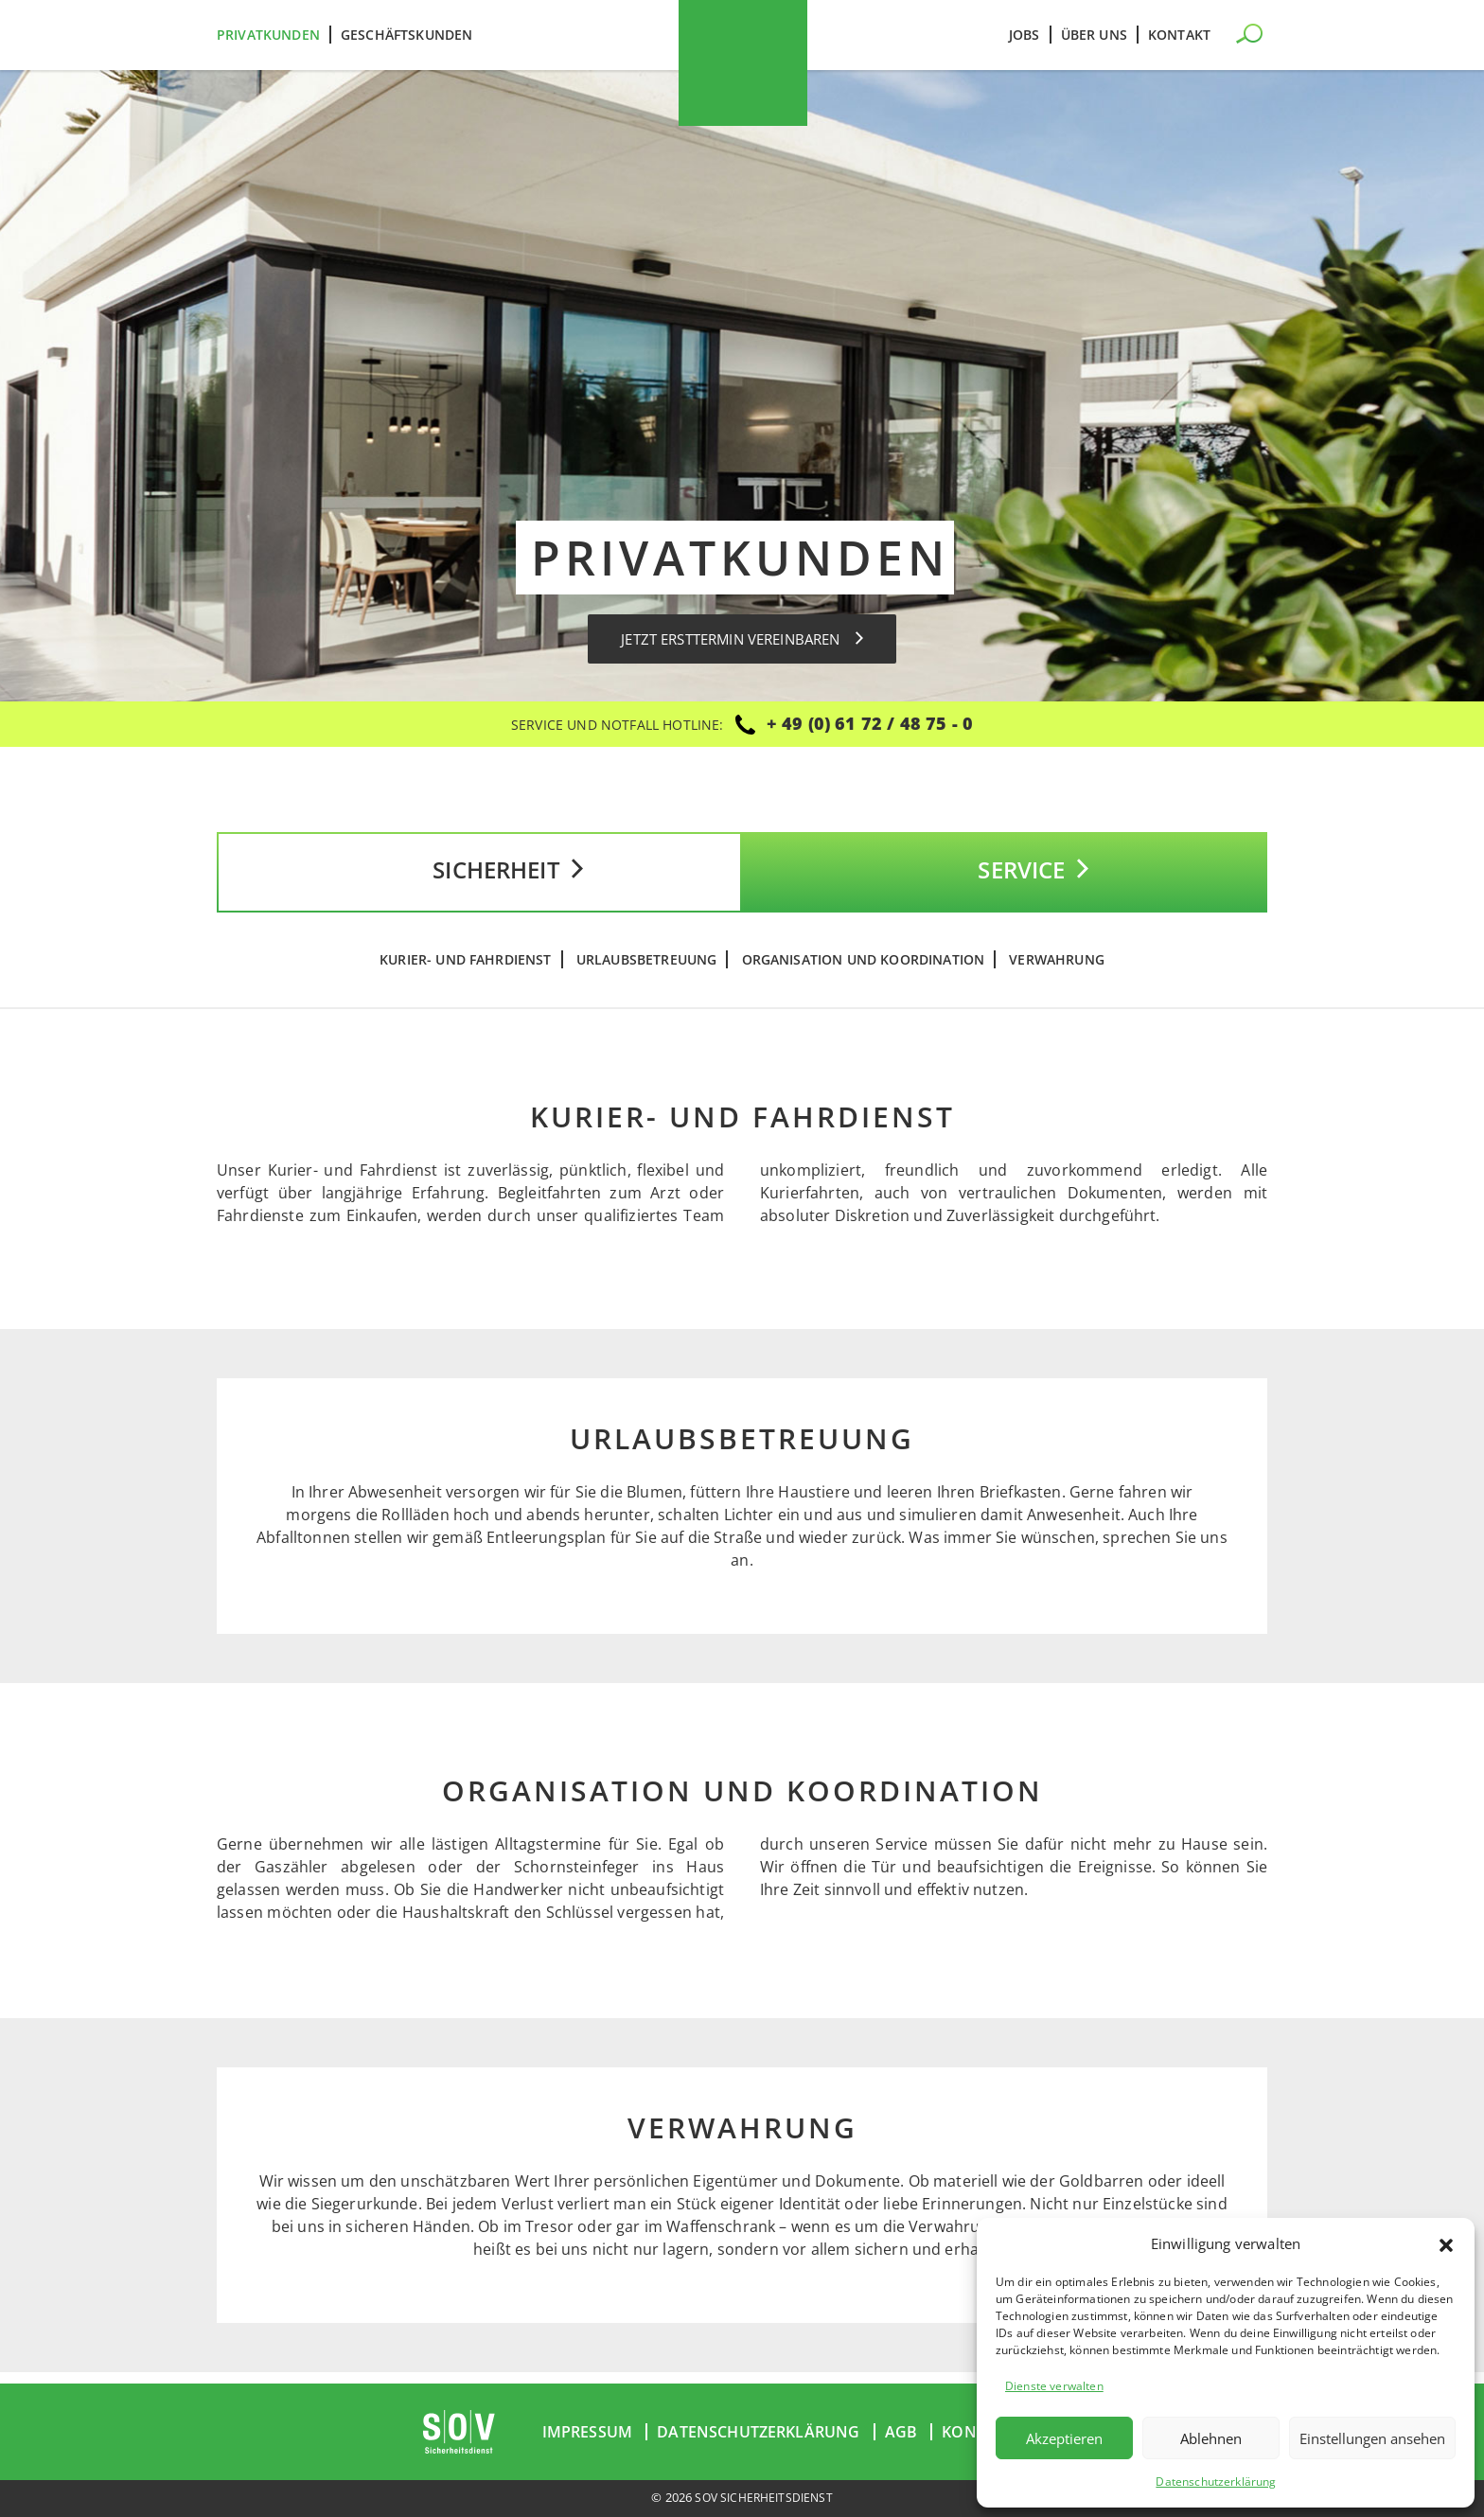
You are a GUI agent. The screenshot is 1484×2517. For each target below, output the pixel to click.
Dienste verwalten (1054, 2386)
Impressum (587, 2432)
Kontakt (1179, 35)
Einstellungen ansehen (1372, 2438)
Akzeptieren (1064, 2438)
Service (1004, 878)
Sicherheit (479, 878)
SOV (743, 63)
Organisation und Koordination (863, 972)
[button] (1446, 2243)
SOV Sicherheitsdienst (764, 2498)
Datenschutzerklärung (1216, 2481)
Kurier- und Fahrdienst (466, 972)
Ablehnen (1211, 2438)
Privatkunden (268, 35)
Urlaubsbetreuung (646, 972)
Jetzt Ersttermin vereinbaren (742, 639)
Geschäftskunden (406, 35)
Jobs (1024, 35)
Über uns (1094, 35)
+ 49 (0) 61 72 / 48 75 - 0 (870, 723)
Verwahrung (1056, 972)
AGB (901, 2432)
